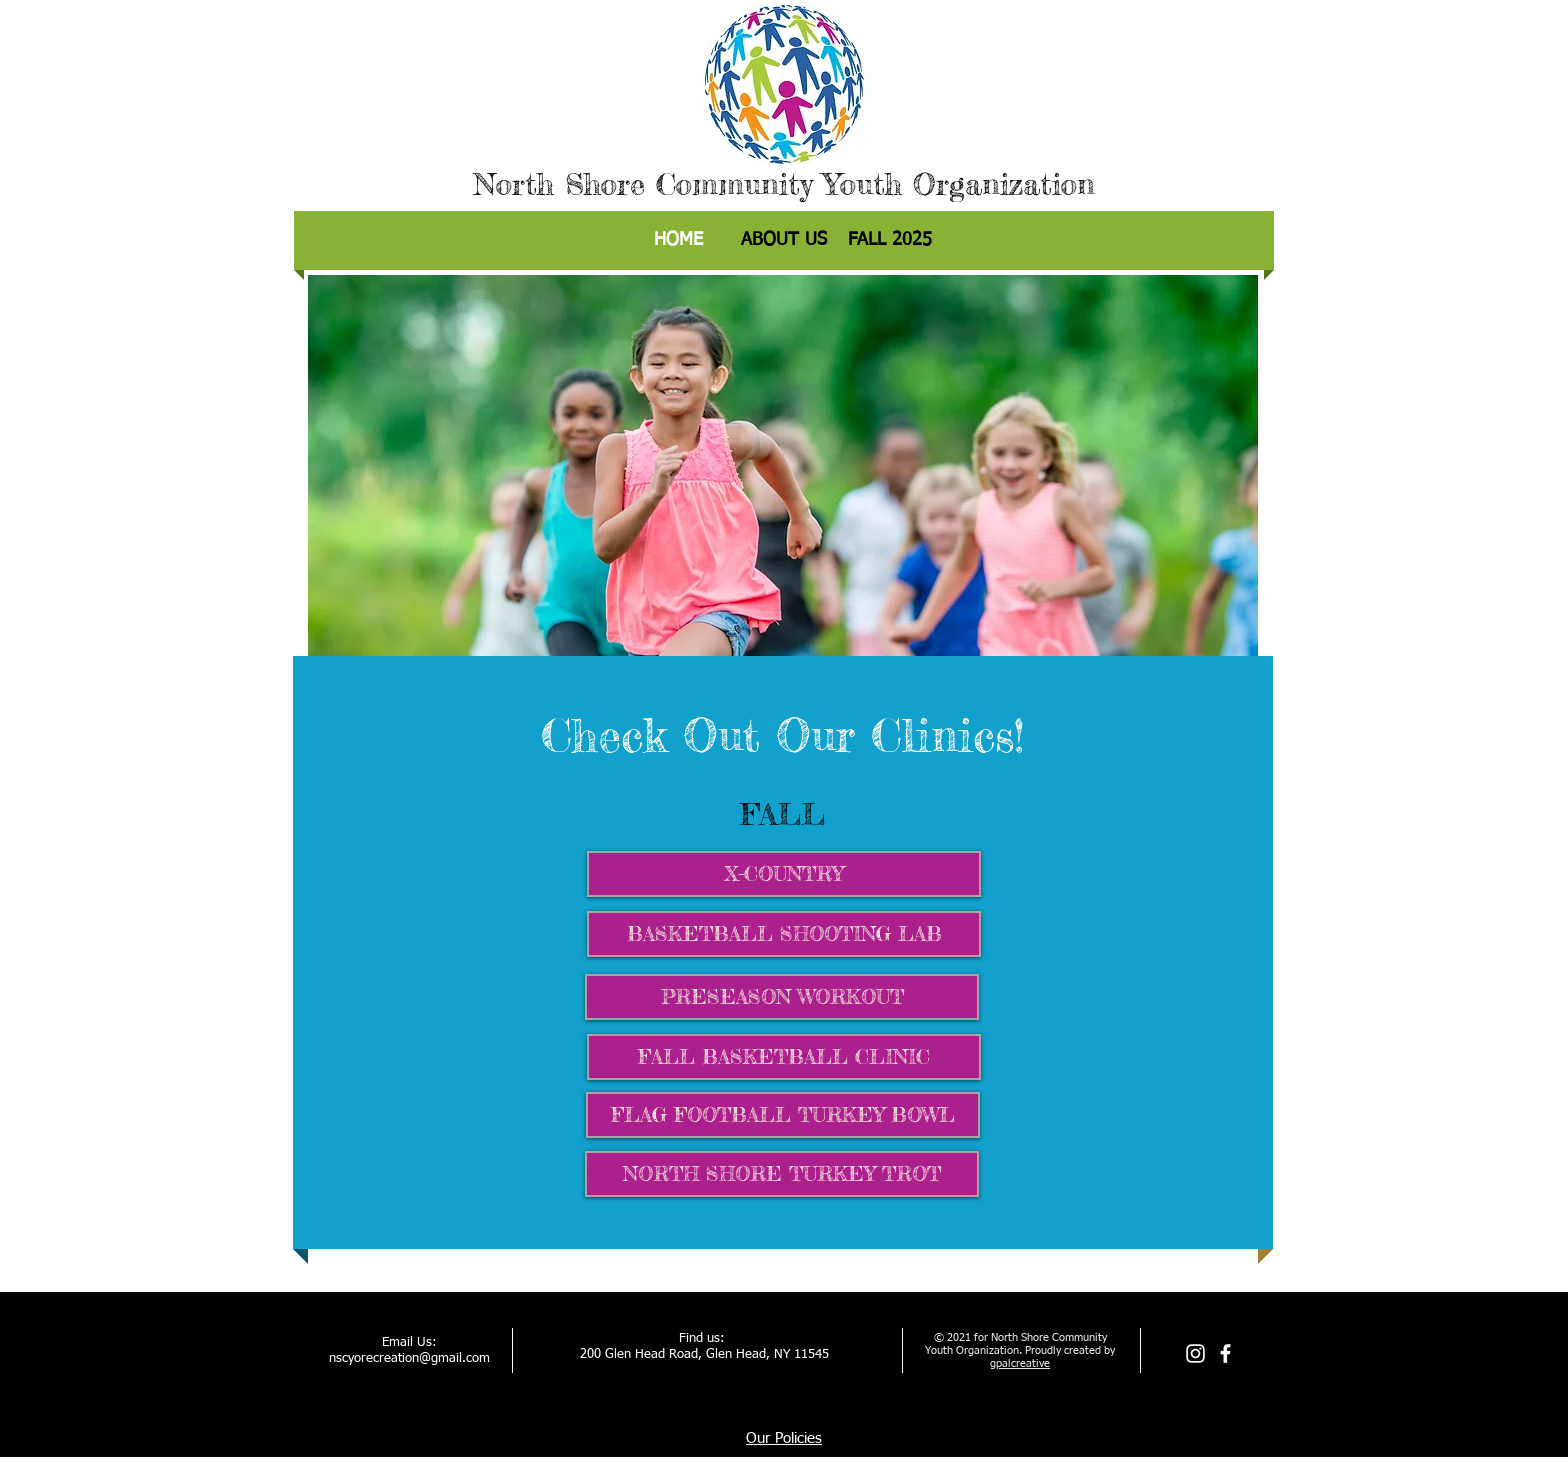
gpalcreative (1020, 1363)
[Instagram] (1195, 1353)
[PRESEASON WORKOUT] (782, 997)
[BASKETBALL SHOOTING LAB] (784, 934)
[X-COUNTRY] (784, 874)
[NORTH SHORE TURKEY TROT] (782, 1174)
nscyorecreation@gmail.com (409, 1358)
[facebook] (1225, 1353)
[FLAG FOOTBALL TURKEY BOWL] (783, 1115)
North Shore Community (643, 184)
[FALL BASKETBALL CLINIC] (784, 1057)
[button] (890, 240)
